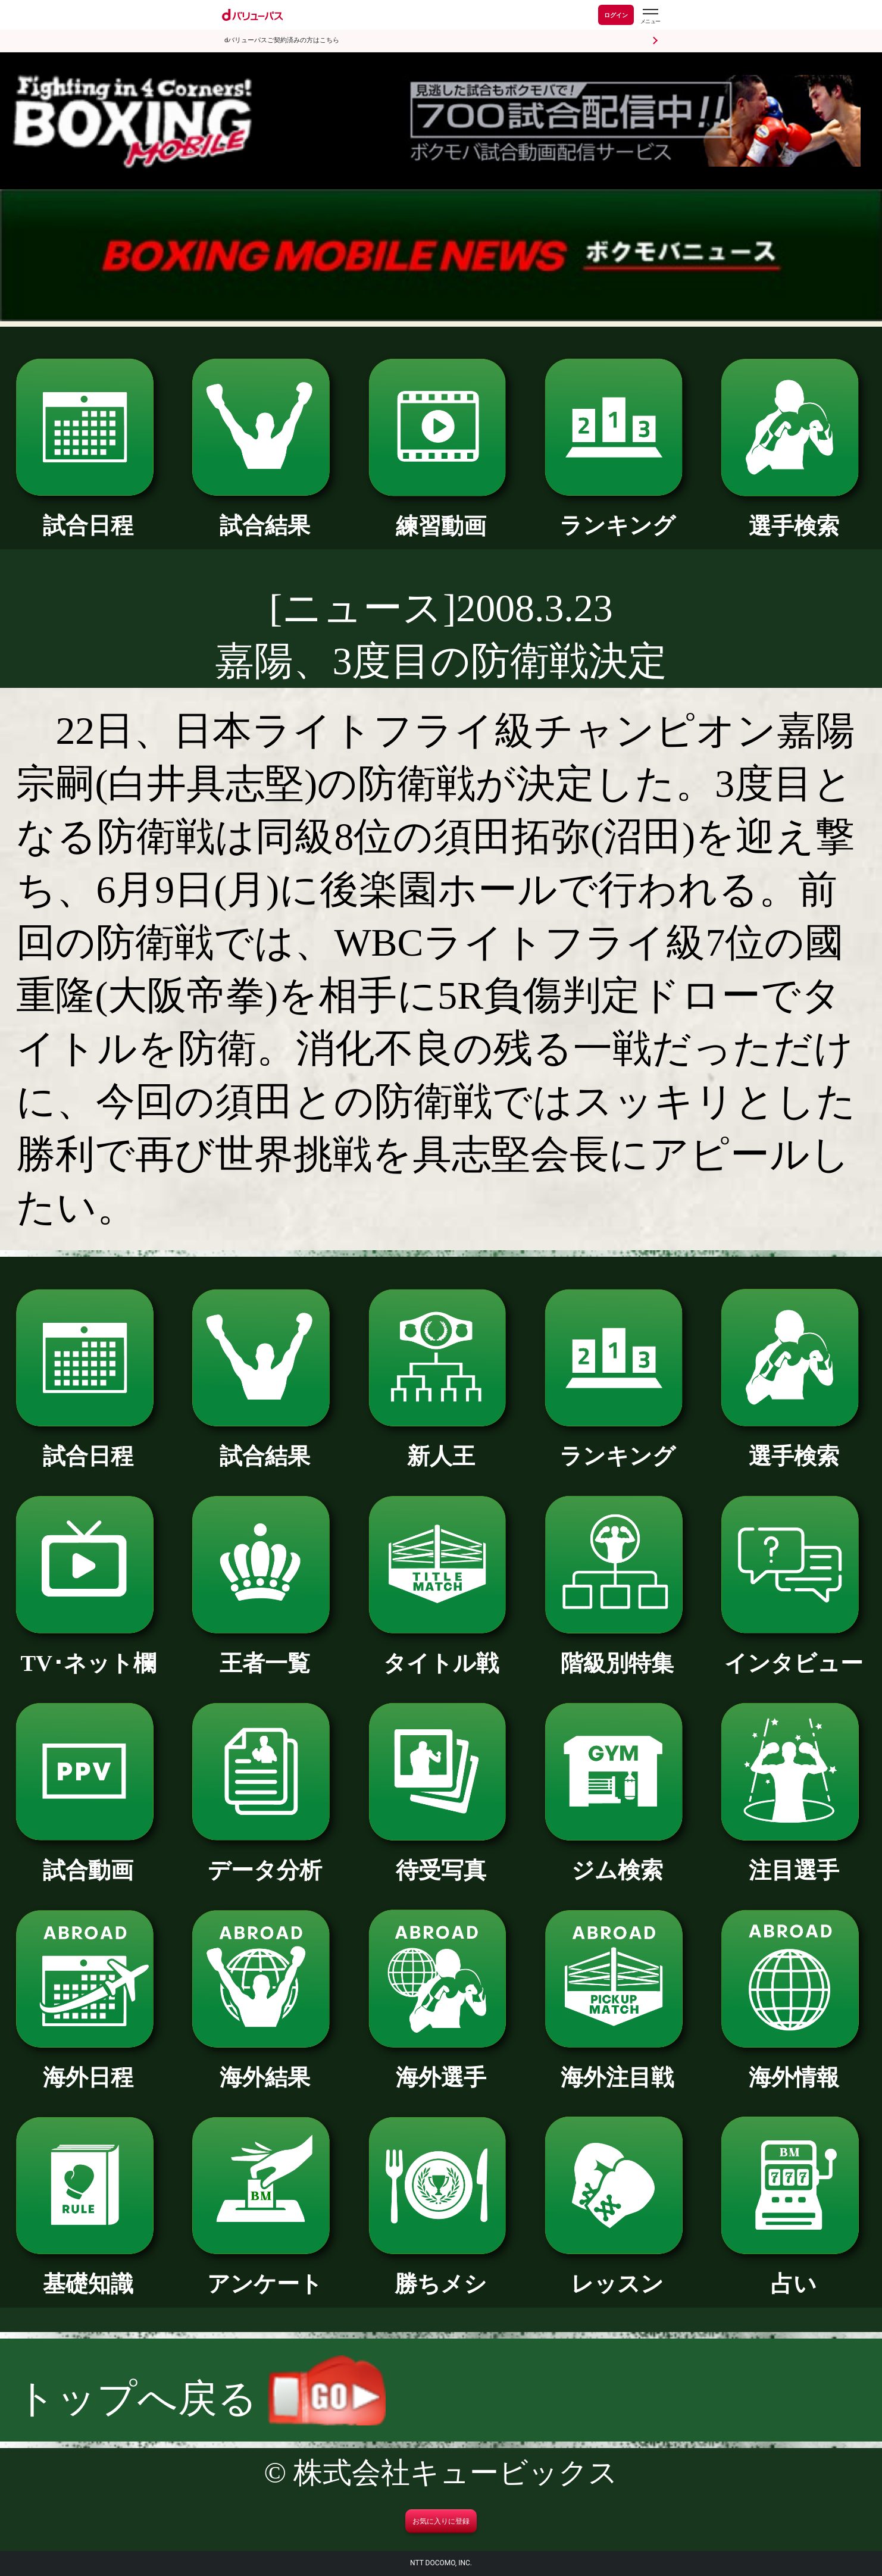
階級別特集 (617, 1652)
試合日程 (88, 514)
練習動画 (441, 515)
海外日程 (88, 2066)
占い (794, 2272)
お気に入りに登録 (441, 2521)
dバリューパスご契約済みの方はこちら (281, 40)
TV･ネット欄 (88, 1652)
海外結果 (264, 2066)
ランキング (617, 514)
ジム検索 (617, 1859)
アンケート (264, 2272)
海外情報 (794, 2066)
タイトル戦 (441, 1652)
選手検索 (794, 515)
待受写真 (441, 1859)
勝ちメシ (441, 2272)
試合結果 (264, 514)
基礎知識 (88, 2272)
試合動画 (88, 1859)
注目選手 (794, 1859)
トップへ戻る (200, 2398)
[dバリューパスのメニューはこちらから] (650, 16)
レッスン (617, 2272)
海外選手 (441, 2066)
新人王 (441, 1445)
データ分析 (264, 1859)
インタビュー (794, 1652)
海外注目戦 (617, 2066)
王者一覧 (264, 1652)
